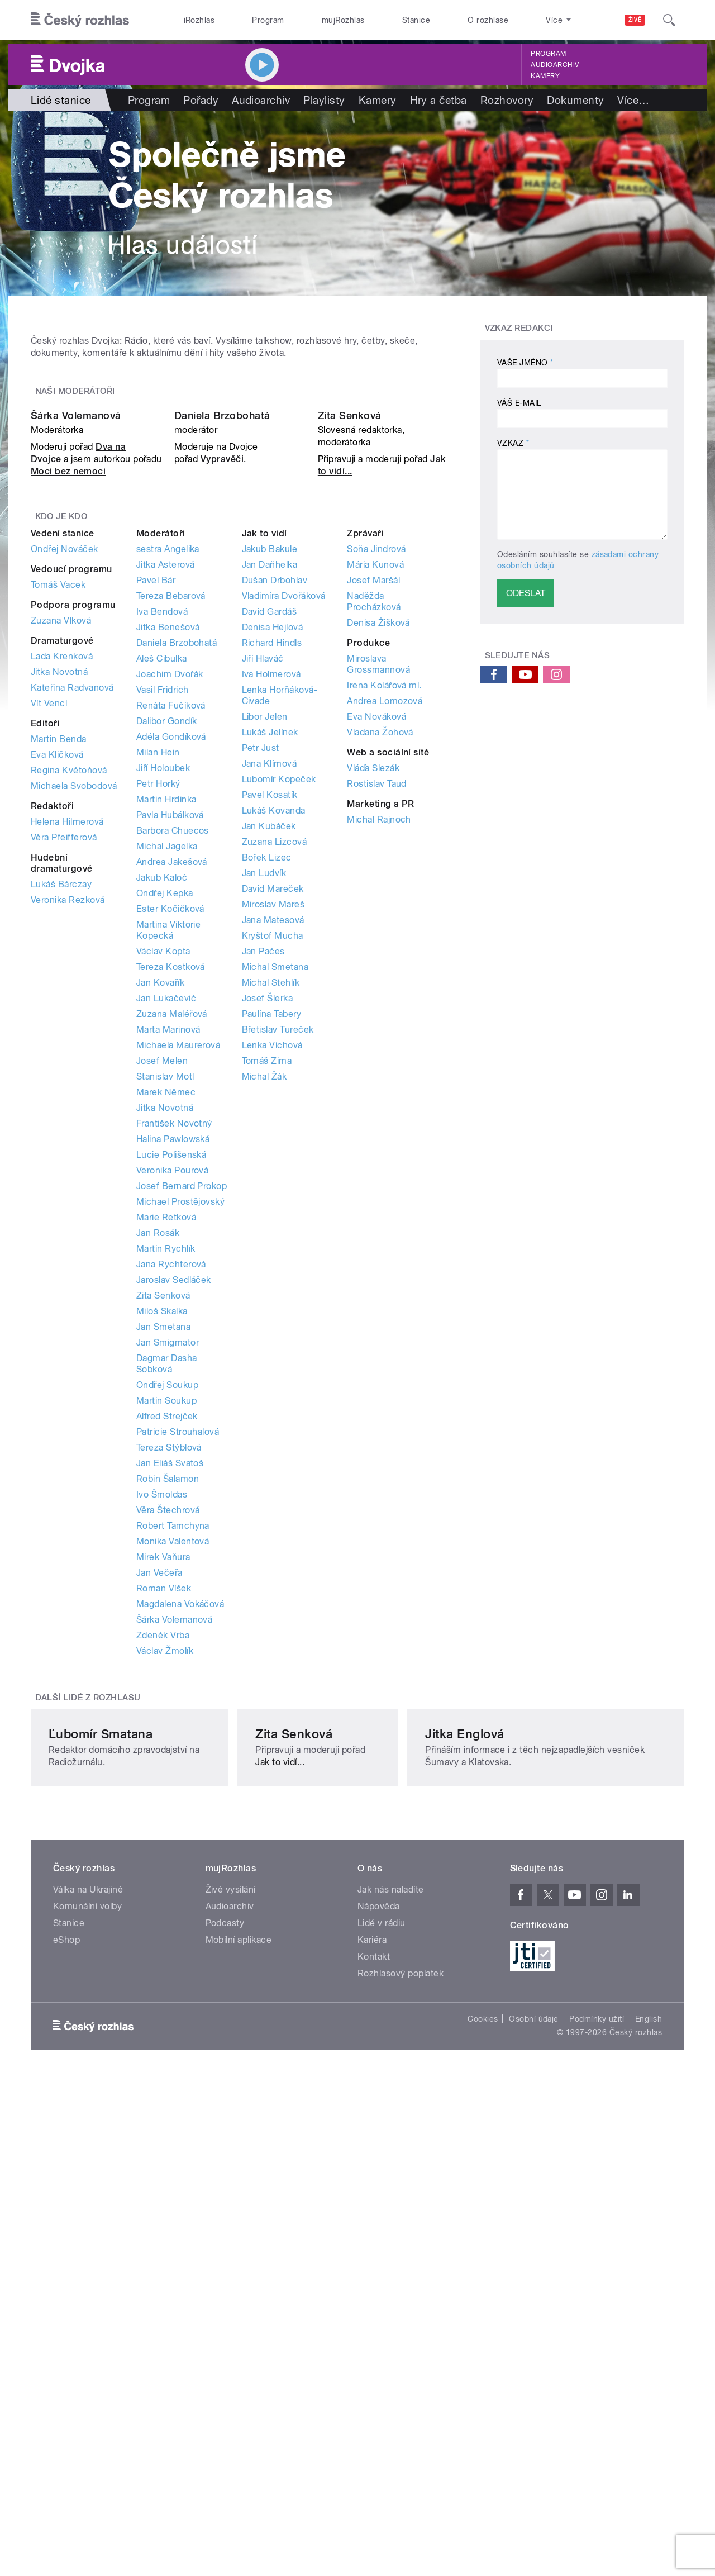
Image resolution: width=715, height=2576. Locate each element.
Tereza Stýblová (169, 1722)
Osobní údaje (534, 2425)
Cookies (483, 2425)
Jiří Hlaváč (263, 933)
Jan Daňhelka (270, 839)
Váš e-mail (519, 402)
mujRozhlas (343, 20)
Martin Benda (59, 1014)
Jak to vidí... (406, 2144)
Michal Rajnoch (379, 1094)
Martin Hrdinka (166, 1074)
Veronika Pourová (172, 1445)
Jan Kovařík (160, 1257)
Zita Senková (350, 691)
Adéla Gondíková (171, 1011)
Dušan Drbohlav (275, 855)
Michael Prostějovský (180, 1476)
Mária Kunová (375, 839)
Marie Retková (166, 1492)
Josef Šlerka (267, 1273)
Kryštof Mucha (272, 1210)
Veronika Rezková (68, 1175)
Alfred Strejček (167, 1691)
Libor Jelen (265, 991)
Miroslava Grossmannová (378, 939)
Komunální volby (87, 2313)
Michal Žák (264, 1351)
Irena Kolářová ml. (384, 960)
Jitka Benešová (168, 902)
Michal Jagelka (167, 1121)
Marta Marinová (168, 1304)
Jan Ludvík (264, 1148)
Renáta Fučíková (171, 980)
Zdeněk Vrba (162, 1910)
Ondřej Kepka (164, 1168)
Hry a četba (438, 100)
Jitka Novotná (59, 947)
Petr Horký (158, 1058)
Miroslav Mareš (273, 1179)
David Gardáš (269, 886)
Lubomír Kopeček (279, 1054)
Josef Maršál (373, 855)
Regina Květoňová (69, 1045)
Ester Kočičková (170, 1183)
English (648, 2425)
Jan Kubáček (269, 1101)
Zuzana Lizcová (274, 1116)
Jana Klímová (269, 1038)
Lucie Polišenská (171, 1429)
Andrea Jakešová (171, 1137)
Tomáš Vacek (58, 859)
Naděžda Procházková (374, 876)
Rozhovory (506, 100)
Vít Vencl (49, 978)
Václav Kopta (163, 1226)
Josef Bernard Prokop (181, 1461)
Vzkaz (513, 443)
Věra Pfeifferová (64, 1112)
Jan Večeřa (159, 1847)
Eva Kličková (57, 1029)
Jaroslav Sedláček (173, 1555)
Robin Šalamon (167, 1753)
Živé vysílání (231, 2296)
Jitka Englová (529, 2128)
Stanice (416, 20)
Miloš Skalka (162, 1586)
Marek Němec (166, 1367)
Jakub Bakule (270, 824)
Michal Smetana (275, 1242)
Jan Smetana (163, 1601)
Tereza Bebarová (171, 871)
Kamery (545, 76)
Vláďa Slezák (373, 1043)
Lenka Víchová (272, 1320)
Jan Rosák (157, 1508)
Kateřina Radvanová (72, 962)
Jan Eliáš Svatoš (170, 1738)
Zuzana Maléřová (171, 1289)
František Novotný (174, 1398)
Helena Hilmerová (67, 1096)
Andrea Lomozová (384, 976)
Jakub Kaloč (161, 1152)
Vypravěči (222, 734)
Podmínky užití (596, 2425)
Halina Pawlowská (173, 1414)
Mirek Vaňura (163, 1832)
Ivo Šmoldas (161, 1769)
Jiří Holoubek (163, 1043)
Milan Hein (158, 1027)
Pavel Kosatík (270, 1069)
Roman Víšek (163, 1863)
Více (633, 100)
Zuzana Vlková (61, 895)
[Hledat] (669, 20)
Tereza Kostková (170, 1242)
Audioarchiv (555, 65)
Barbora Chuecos (172, 1105)
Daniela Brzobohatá (222, 691)
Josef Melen (162, 1335)
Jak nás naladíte (391, 2296)
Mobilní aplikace (239, 2346)
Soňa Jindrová (376, 824)
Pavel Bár (155, 855)
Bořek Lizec (267, 1132)
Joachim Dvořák (169, 949)
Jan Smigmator (167, 1617)
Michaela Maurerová (178, 1320)
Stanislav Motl (165, 1351)
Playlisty (324, 100)
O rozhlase (488, 20)
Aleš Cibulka (161, 933)
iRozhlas (199, 20)
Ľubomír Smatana (100, 2128)
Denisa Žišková (378, 897)
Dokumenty (575, 100)
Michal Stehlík (271, 1257)
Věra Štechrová (168, 1785)
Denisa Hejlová (272, 902)
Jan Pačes (263, 1226)
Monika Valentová (172, 1816)
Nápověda (379, 2313)
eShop (66, 2346)
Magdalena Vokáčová (180, 1879)
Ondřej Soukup (167, 1660)
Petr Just (260, 1023)
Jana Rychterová (171, 1539)
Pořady (200, 100)
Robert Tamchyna (172, 1800)
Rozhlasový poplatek (401, 2380)
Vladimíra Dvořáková (284, 871)
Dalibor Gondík (166, 996)
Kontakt (374, 2363)
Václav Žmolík (164, 1926)
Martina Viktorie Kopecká (168, 1205)
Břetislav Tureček (278, 1304)
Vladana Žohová (380, 1007)
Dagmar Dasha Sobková (166, 1639)
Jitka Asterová (165, 839)
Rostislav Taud (377, 1058)
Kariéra (372, 2346)
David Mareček (273, 1163)
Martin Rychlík (166, 1523)
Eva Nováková (376, 991)
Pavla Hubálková (170, 1090)
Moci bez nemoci (68, 747)
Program (268, 20)
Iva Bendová (162, 886)
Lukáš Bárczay (61, 1159)
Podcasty (225, 2330)
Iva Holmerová (271, 949)
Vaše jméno (525, 362)
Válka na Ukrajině (88, 2296)
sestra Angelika (167, 824)
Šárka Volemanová (76, 691)
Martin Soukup (166, 1675)
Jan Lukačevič (166, 1273)
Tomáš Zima (267, 1335)
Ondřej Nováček (64, 824)
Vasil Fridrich (162, 964)
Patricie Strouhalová (178, 1707)
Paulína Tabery (272, 1289)
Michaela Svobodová (74, 1061)
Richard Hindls (272, 917)
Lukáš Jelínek (270, 1007)
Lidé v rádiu (382, 2330)
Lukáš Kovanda (274, 1085)
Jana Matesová (273, 1195)
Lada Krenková (62, 931)
